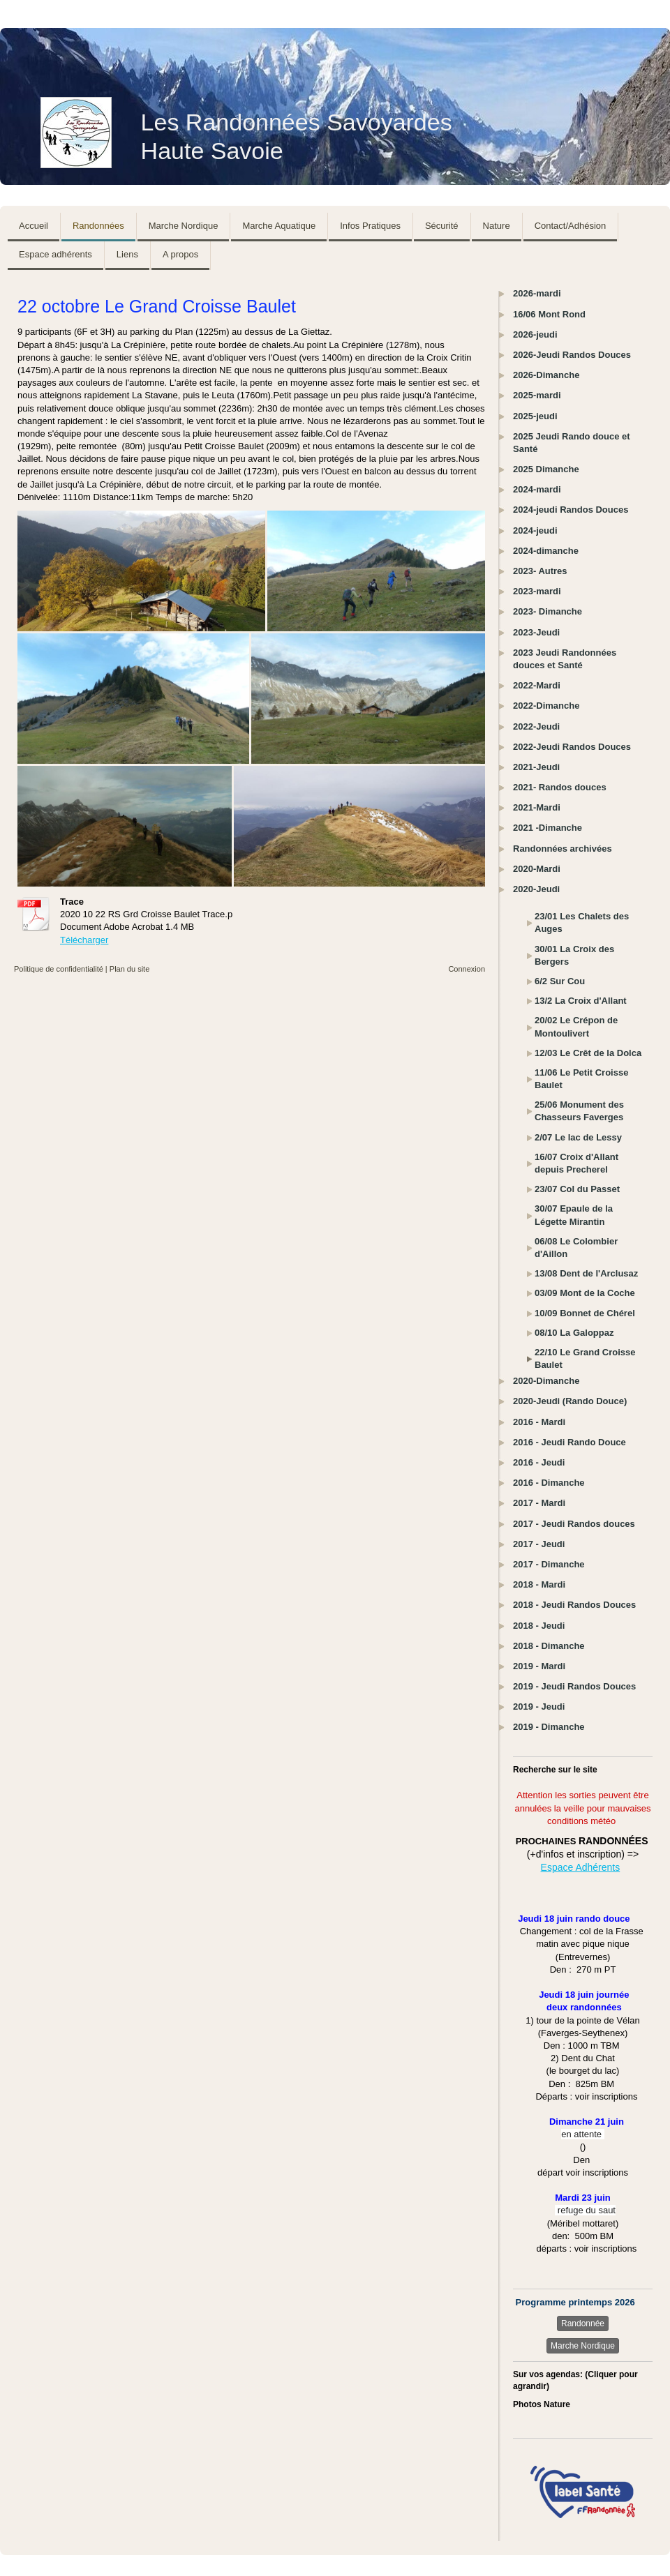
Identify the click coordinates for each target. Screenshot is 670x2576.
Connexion (466, 969)
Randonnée (582, 2323)
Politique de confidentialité (58, 969)
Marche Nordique (583, 2346)
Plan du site (129, 969)
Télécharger (84, 940)
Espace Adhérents (580, 1867)
